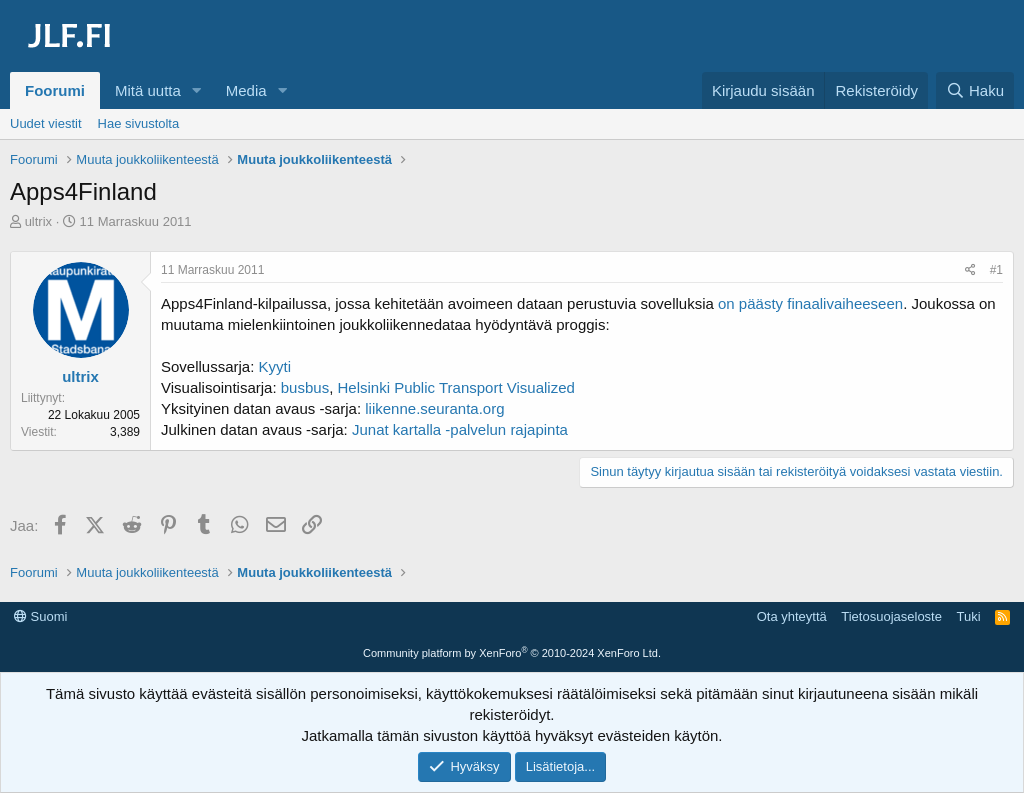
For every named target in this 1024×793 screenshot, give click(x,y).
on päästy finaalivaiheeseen (810, 303)
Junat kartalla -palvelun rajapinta (460, 429)
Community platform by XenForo (512, 653)
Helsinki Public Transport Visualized (456, 387)
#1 (996, 270)
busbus (305, 387)
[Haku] (975, 90)
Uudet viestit (46, 123)
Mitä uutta (148, 90)
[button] (197, 90)
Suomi (40, 616)
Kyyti (275, 366)
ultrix (38, 221)
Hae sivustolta (139, 123)
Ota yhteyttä (792, 616)
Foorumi (55, 90)
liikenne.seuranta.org (434, 408)
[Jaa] (970, 270)
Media (246, 90)
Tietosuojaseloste (891, 616)
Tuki (968, 616)
